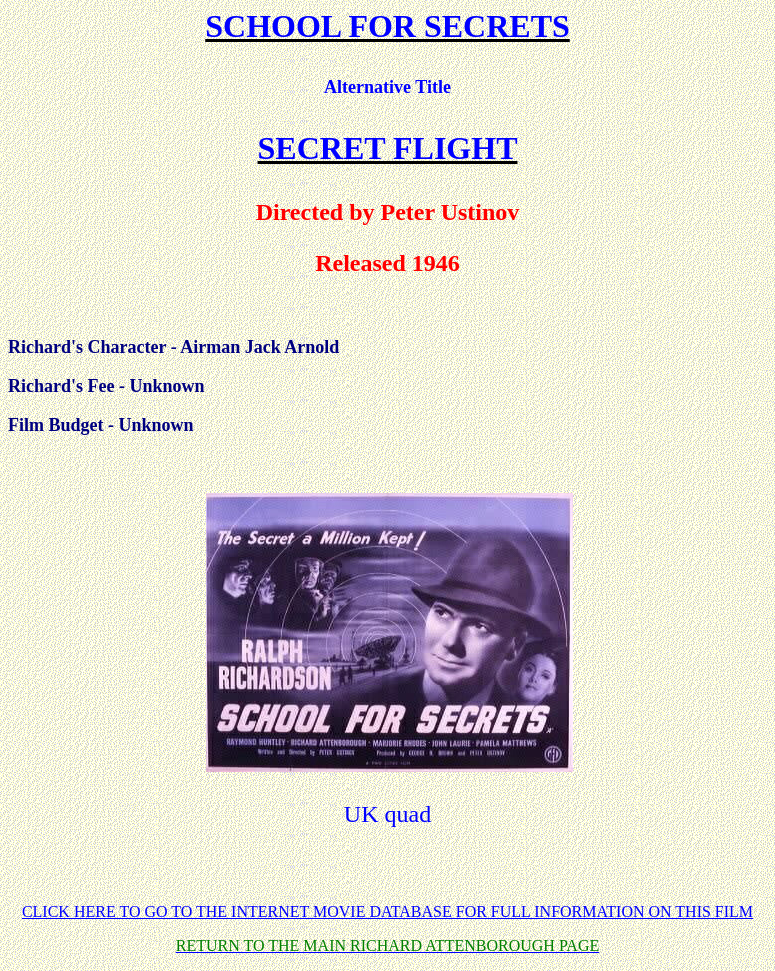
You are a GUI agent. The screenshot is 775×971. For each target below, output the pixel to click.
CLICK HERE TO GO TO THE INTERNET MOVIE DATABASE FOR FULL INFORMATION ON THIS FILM (387, 911)
